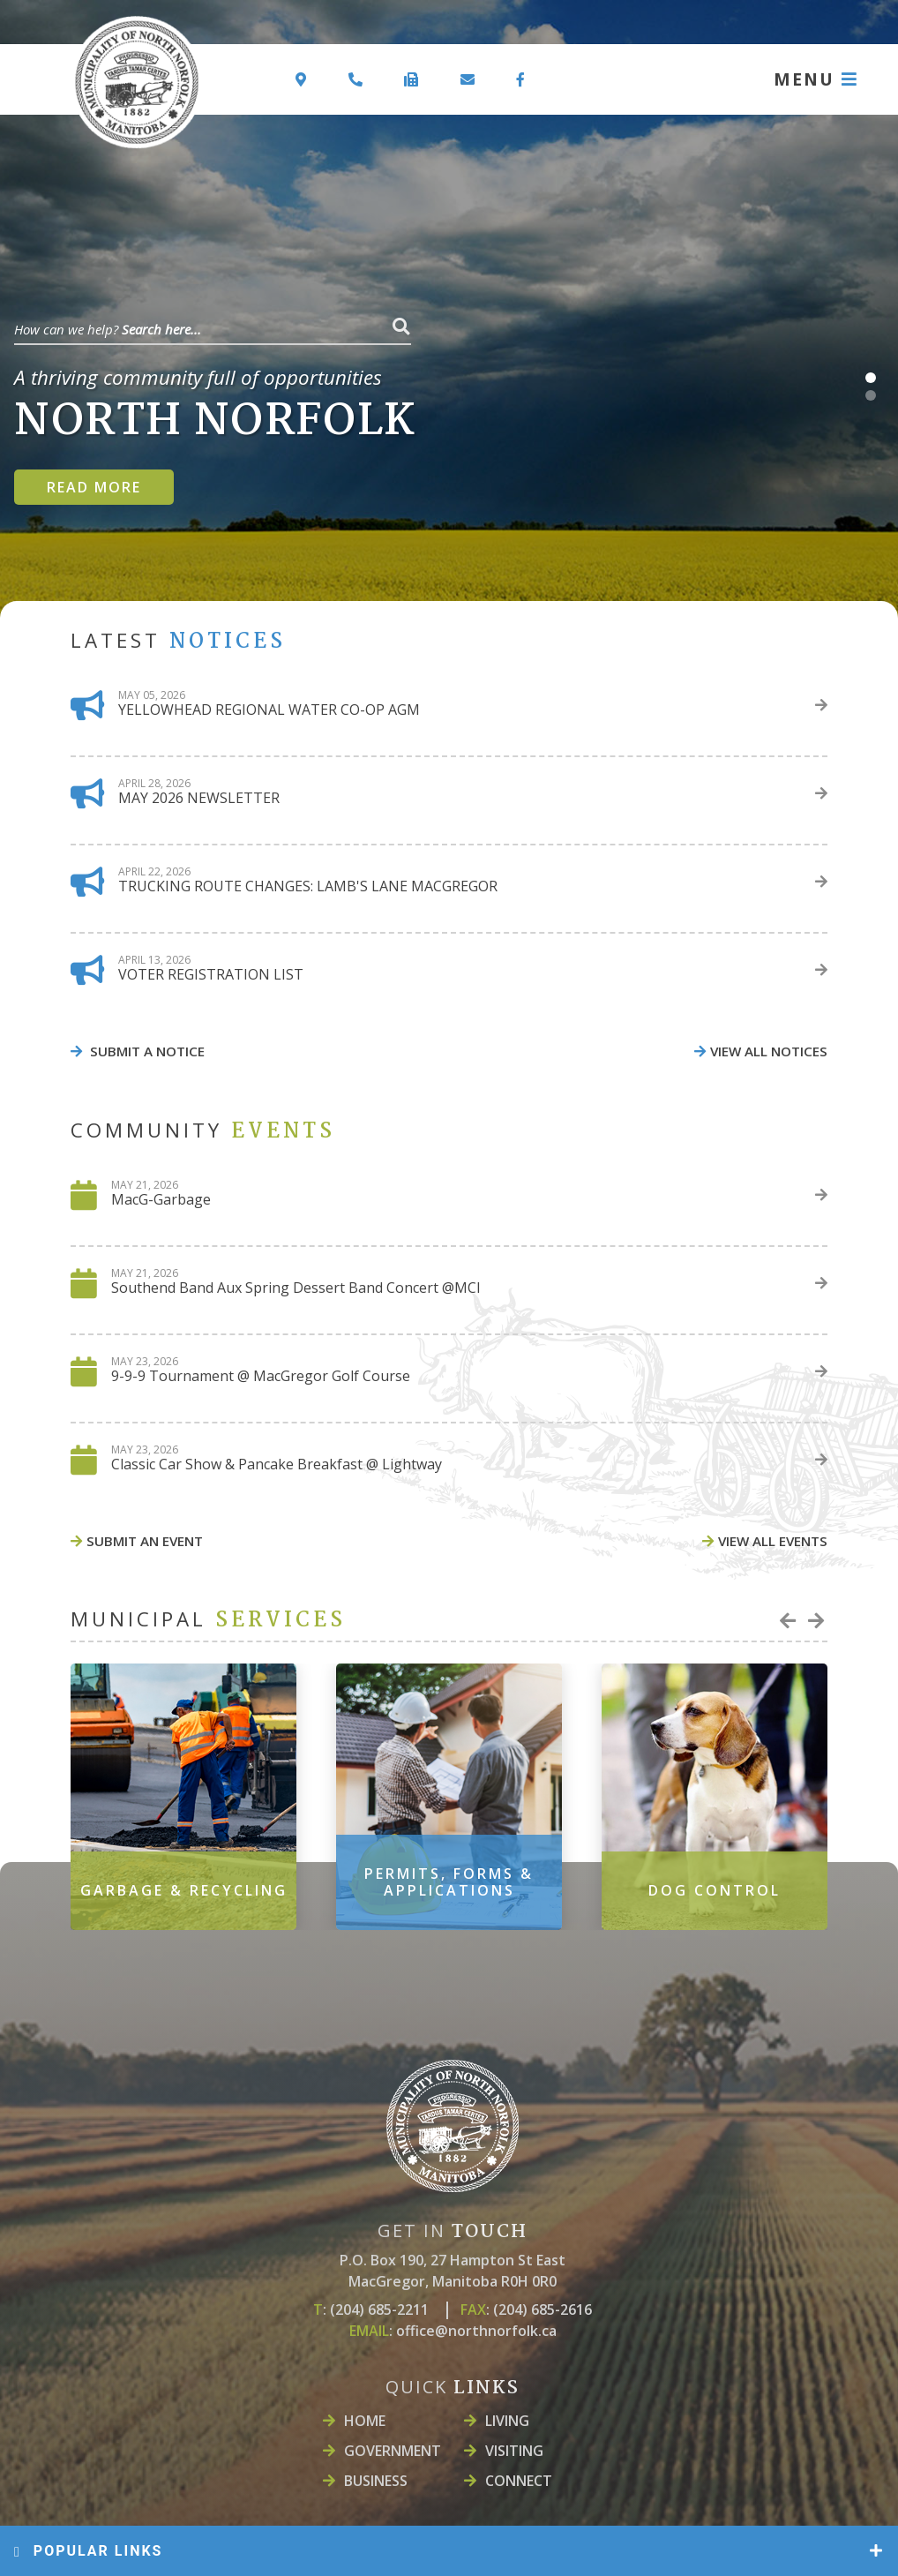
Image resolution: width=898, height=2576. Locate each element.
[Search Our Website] (212, 326)
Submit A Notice (145, 1051)
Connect (518, 2480)
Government (392, 2450)
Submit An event (144, 1541)
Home (364, 2420)
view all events (772, 1541)
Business (376, 2480)
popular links (88, 2550)
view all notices (768, 1051)
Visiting (514, 2450)
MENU (804, 79)
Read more (94, 487)
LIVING (507, 2420)
